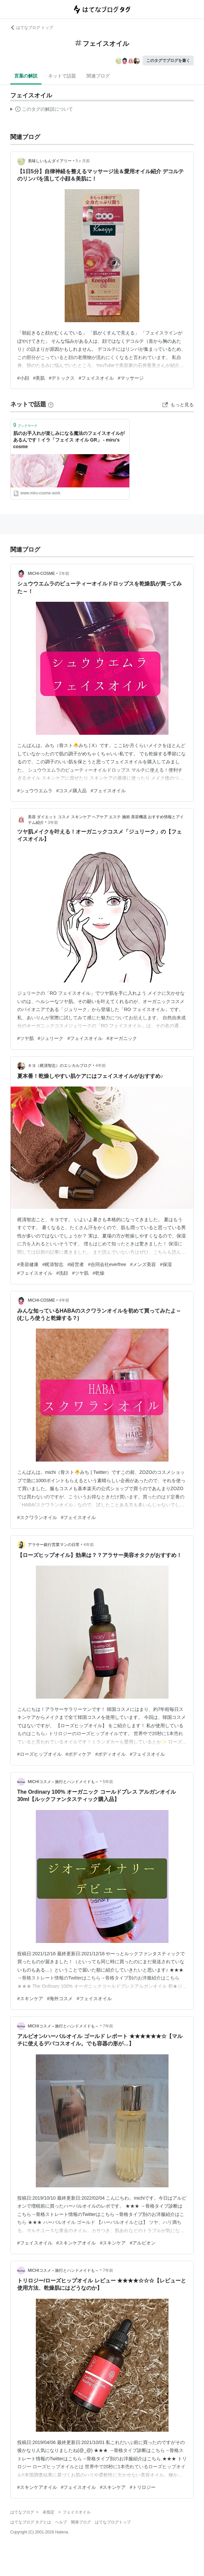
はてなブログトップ (113, 2522)
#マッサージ (131, 378)
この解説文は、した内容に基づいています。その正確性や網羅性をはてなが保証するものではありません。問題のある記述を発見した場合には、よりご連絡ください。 (41, 110)
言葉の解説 (25, 75)
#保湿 (166, 1264)
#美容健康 (27, 1264)
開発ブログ (81, 2522)
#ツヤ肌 (25, 1038)
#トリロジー (143, 2487)
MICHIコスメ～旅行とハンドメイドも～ (63, 1781)
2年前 (64, 573)
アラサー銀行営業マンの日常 (54, 1544)
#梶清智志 (53, 1264)
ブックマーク (25, 425)
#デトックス (62, 378)
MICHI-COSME (41, 573)
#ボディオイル (110, 1754)
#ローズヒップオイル (39, 1754)
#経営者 (75, 1264)
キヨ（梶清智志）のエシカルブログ (60, 1065)
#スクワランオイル (37, 1517)
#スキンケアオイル (76, 2243)
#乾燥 (98, 1273)
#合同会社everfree (107, 1264)
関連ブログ (98, 75)
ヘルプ (61, 2522)
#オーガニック (121, 1038)
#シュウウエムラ (34, 790)
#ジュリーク (51, 1038)
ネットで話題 (62, 75)
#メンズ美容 (143, 1264)
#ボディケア (79, 1754)
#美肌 (39, 378)
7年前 (108, 2026)
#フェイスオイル (96, 378)
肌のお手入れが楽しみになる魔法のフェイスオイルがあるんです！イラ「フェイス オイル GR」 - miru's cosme (69, 440)
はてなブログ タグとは (30, 2522)
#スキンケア (30, 1998)
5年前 (108, 1781)
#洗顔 (62, 1273)
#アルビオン (143, 2243)
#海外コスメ (60, 1998)
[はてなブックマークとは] (50, 404)
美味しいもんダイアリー (50, 161)
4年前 (101, 1065)
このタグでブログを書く (168, 60)
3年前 (53, 822)
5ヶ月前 (83, 161)
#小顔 (23, 378)
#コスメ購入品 (71, 790)
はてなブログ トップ (31, 27)
